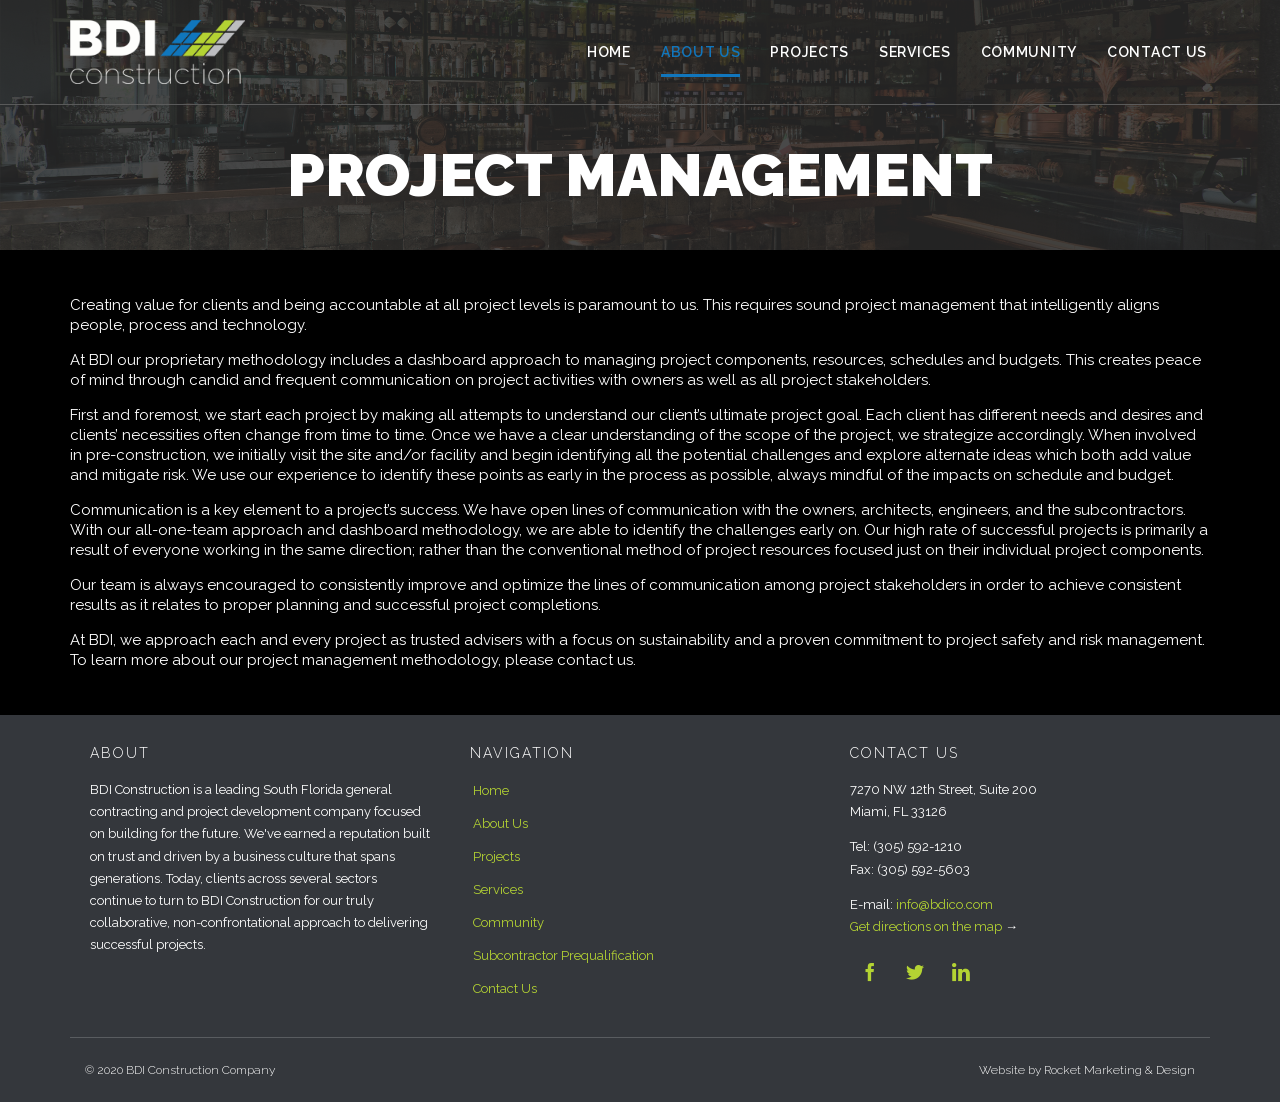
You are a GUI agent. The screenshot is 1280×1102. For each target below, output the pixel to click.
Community (508, 922)
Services (498, 889)
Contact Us (505, 988)
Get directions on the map (926, 926)
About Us (500, 823)
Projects (496, 856)
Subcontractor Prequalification (563, 955)
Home (491, 790)
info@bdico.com (944, 904)
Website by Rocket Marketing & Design (1087, 1070)
